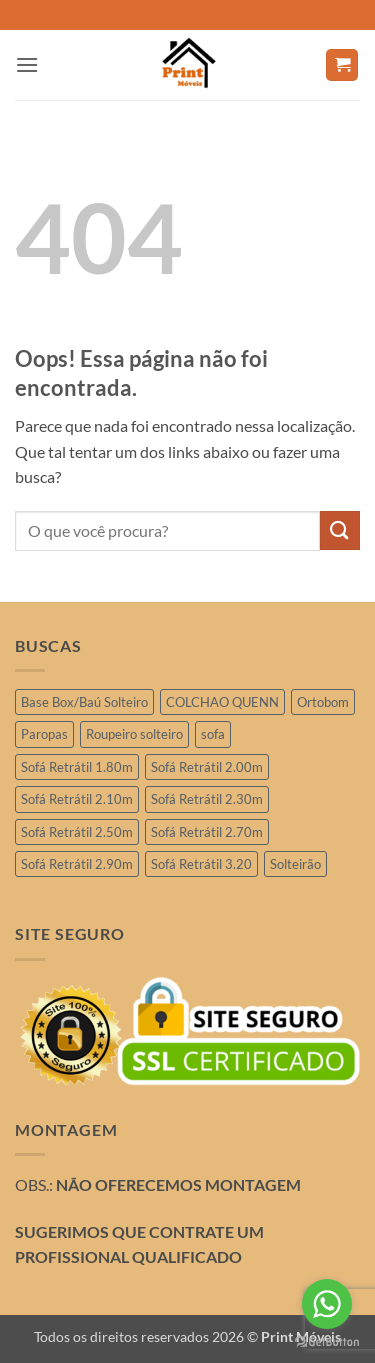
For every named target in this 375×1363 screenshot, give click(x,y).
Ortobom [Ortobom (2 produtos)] (323, 702)
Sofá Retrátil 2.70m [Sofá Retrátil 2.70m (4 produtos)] (207, 832)
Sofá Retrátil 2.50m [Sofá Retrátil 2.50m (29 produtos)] (77, 832)
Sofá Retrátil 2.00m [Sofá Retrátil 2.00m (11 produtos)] (207, 767)
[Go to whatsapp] (327, 1304)
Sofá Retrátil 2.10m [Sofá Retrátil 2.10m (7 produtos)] (77, 799)
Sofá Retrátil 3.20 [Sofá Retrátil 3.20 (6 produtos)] (201, 864)
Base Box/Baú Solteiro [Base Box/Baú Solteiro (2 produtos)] (84, 702)
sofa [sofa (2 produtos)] (213, 734)
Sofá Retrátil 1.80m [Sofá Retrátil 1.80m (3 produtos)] (77, 767)
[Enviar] (340, 530)
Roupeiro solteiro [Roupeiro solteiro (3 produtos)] (134, 734)
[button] (27, 64)
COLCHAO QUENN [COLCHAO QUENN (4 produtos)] (222, 702)
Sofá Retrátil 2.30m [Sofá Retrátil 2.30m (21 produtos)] (207, 799)
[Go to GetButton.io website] (327, 1342)
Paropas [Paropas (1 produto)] (44, 734)
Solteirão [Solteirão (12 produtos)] (295, 864)
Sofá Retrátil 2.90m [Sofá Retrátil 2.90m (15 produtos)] (77, 864)
